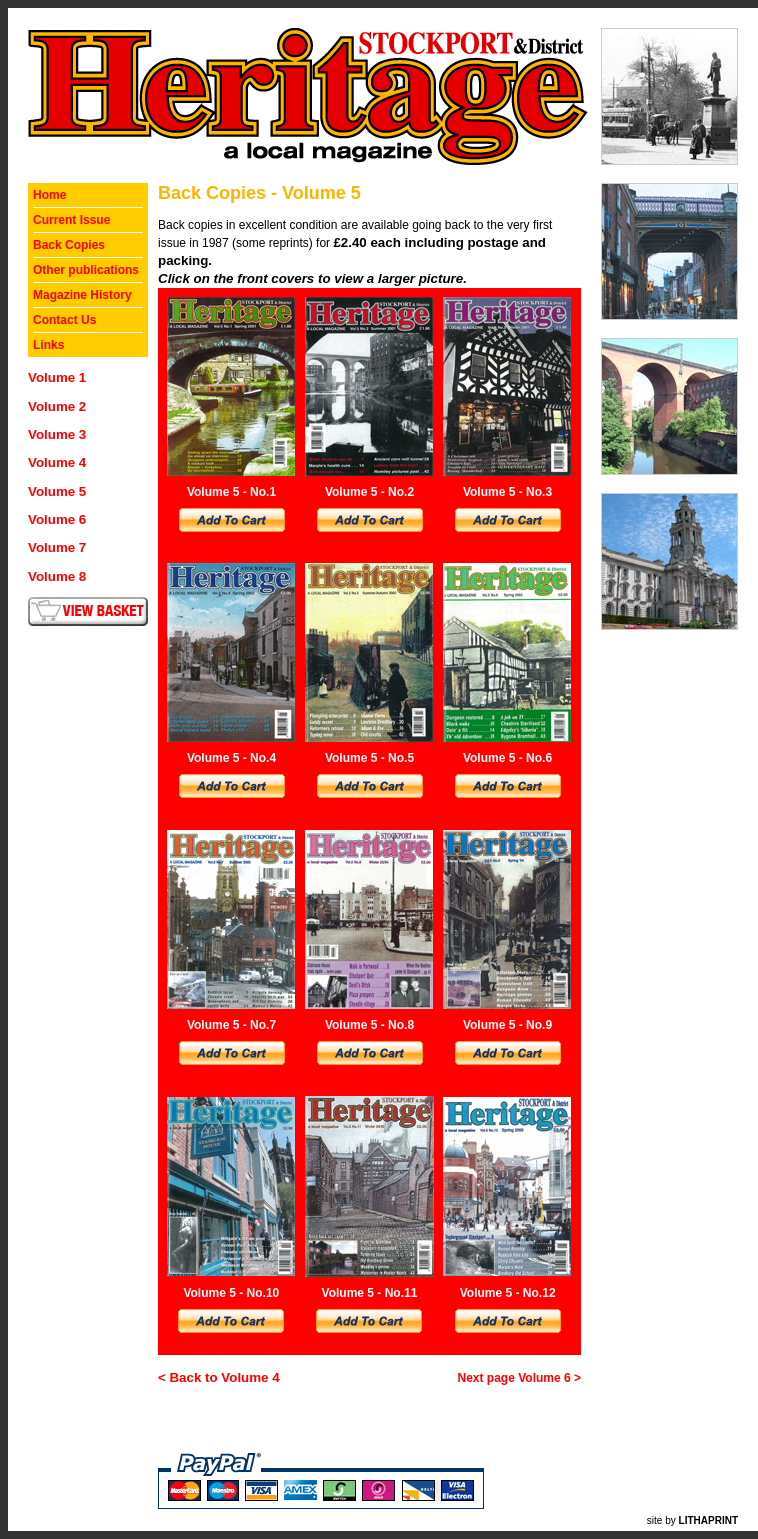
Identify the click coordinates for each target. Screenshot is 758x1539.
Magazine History (82, 295)
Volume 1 (57, 377)
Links (48, 345)
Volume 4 (57, 462)
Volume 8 (57, 576)
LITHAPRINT (708, 1520)
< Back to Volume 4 (219, 1377)
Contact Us (64, 320)
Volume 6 (57, 519)
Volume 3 (57, 434)
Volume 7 (57, 547)
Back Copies (69, 245)
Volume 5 (57, 491)
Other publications (86, 270)
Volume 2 (57, 406)
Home (49, 195)
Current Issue (71, 220)
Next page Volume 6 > (520, 1378)
